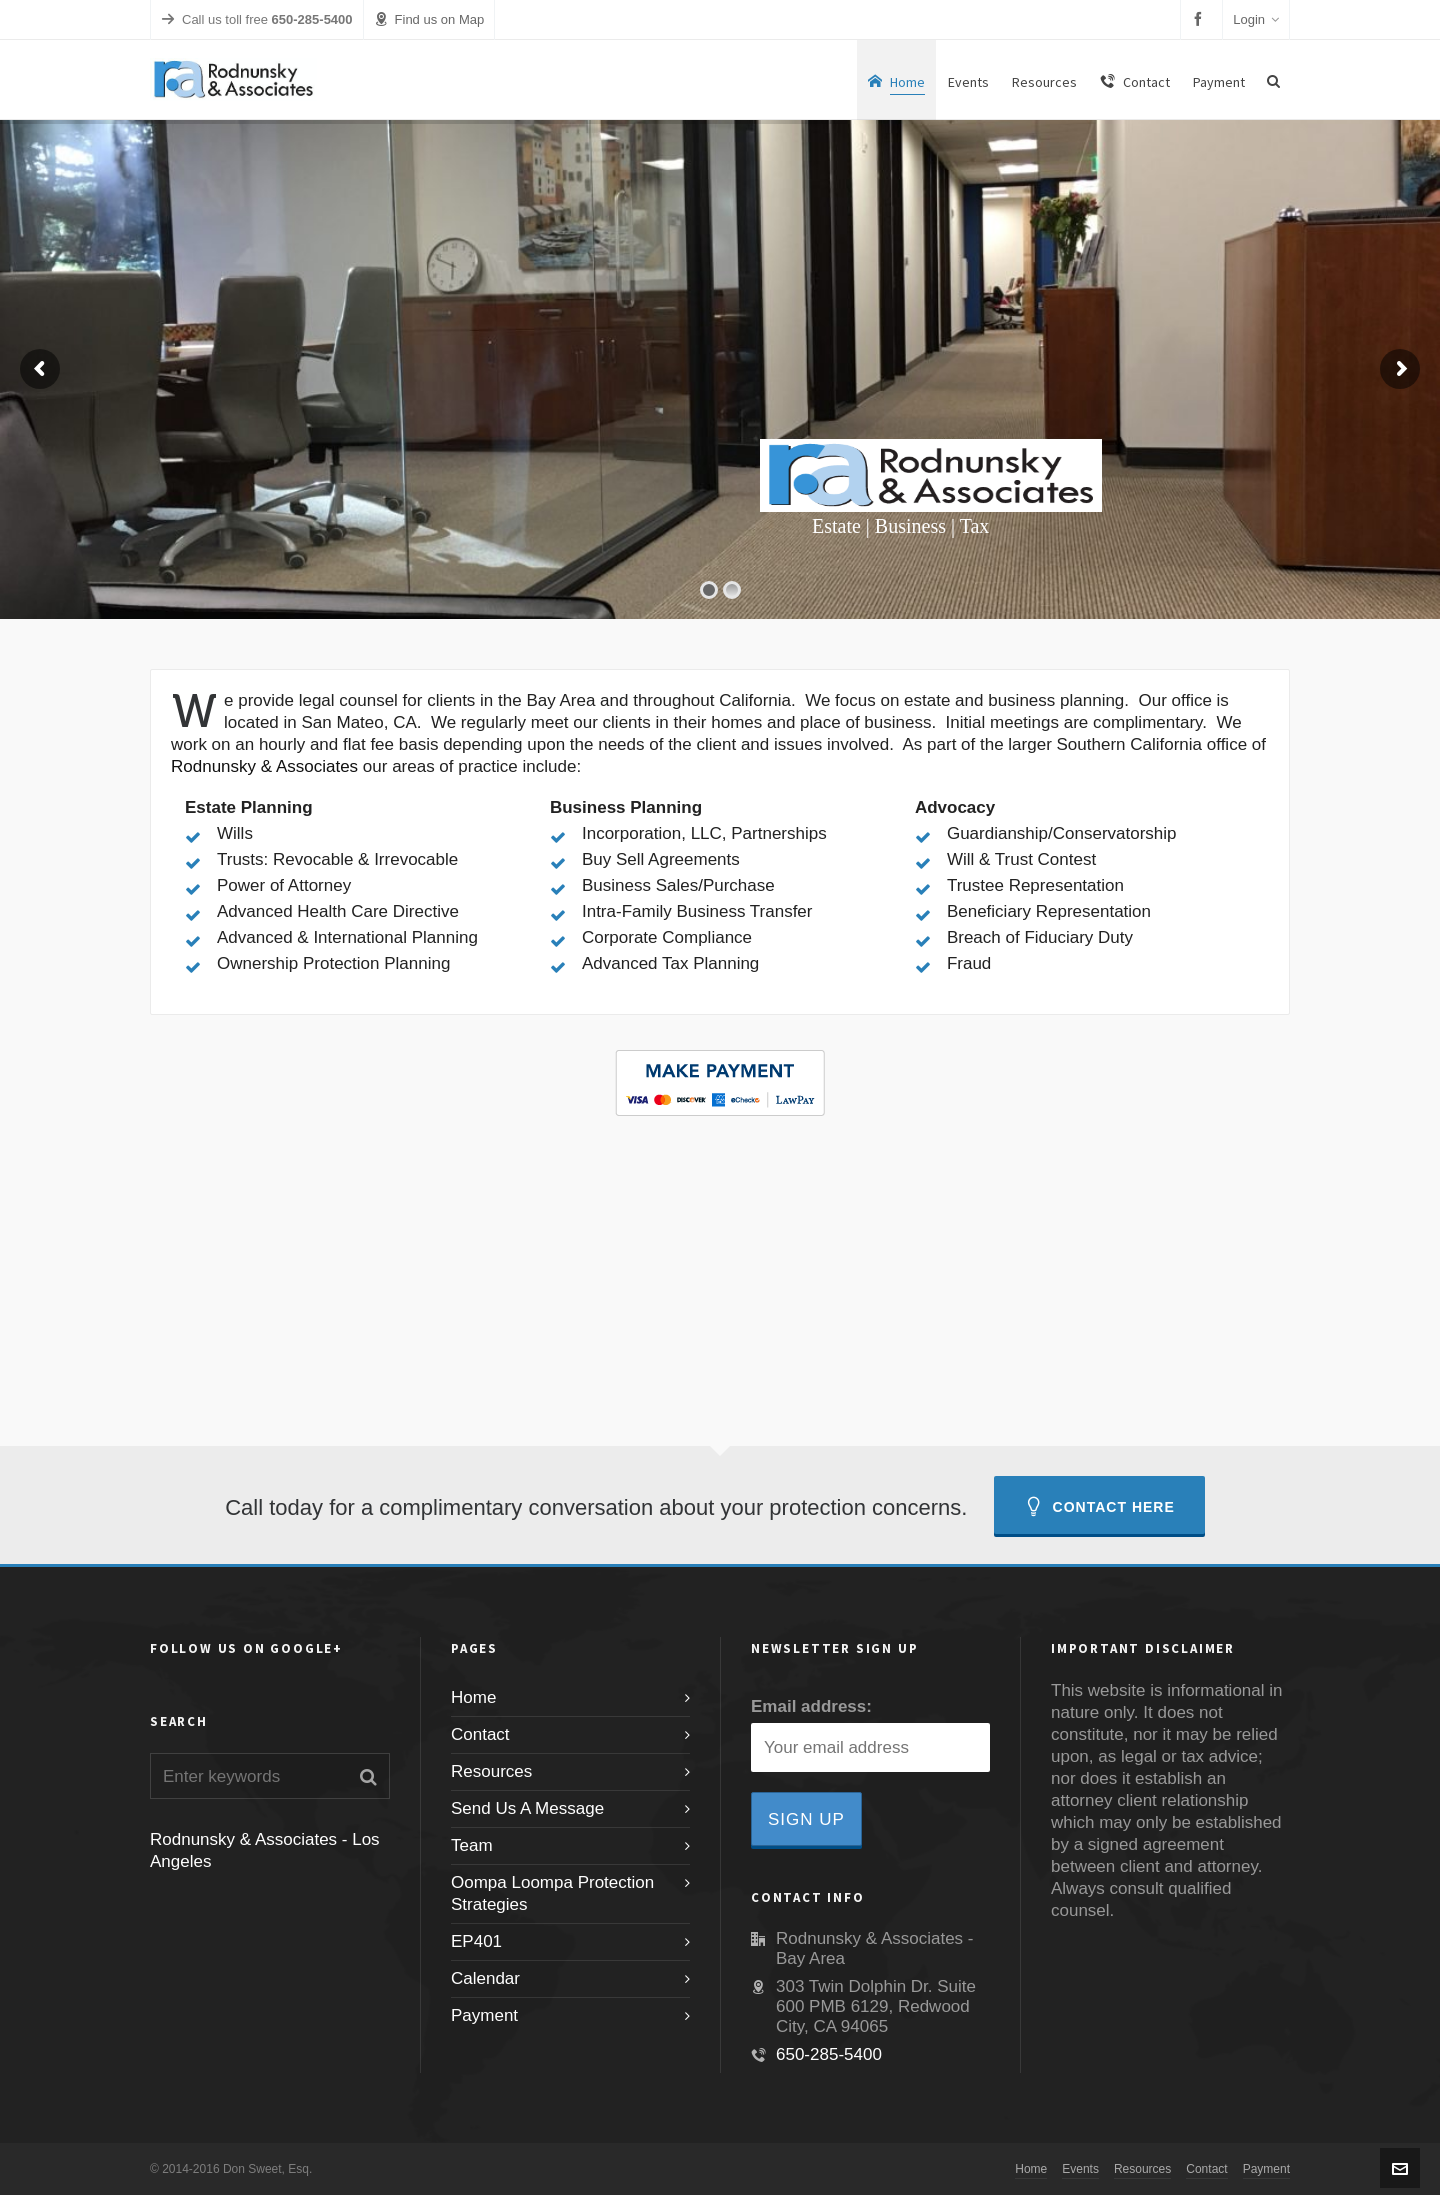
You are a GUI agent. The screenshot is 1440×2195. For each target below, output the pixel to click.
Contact (480, 1734)
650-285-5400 (829, 2054)
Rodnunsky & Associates (264, 766)
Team (472, 1845)
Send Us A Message (527, 1808)
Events (1080, 2169)
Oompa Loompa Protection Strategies (552, 1893)
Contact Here (1099, 1507)
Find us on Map (429, 19)
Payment (484, 2015)
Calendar (485, 1978)
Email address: (811, 1706)
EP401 (476, 1941)
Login (1256, 19)
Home (473, 1697)
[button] (368, 1776)
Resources (491, 1771)
